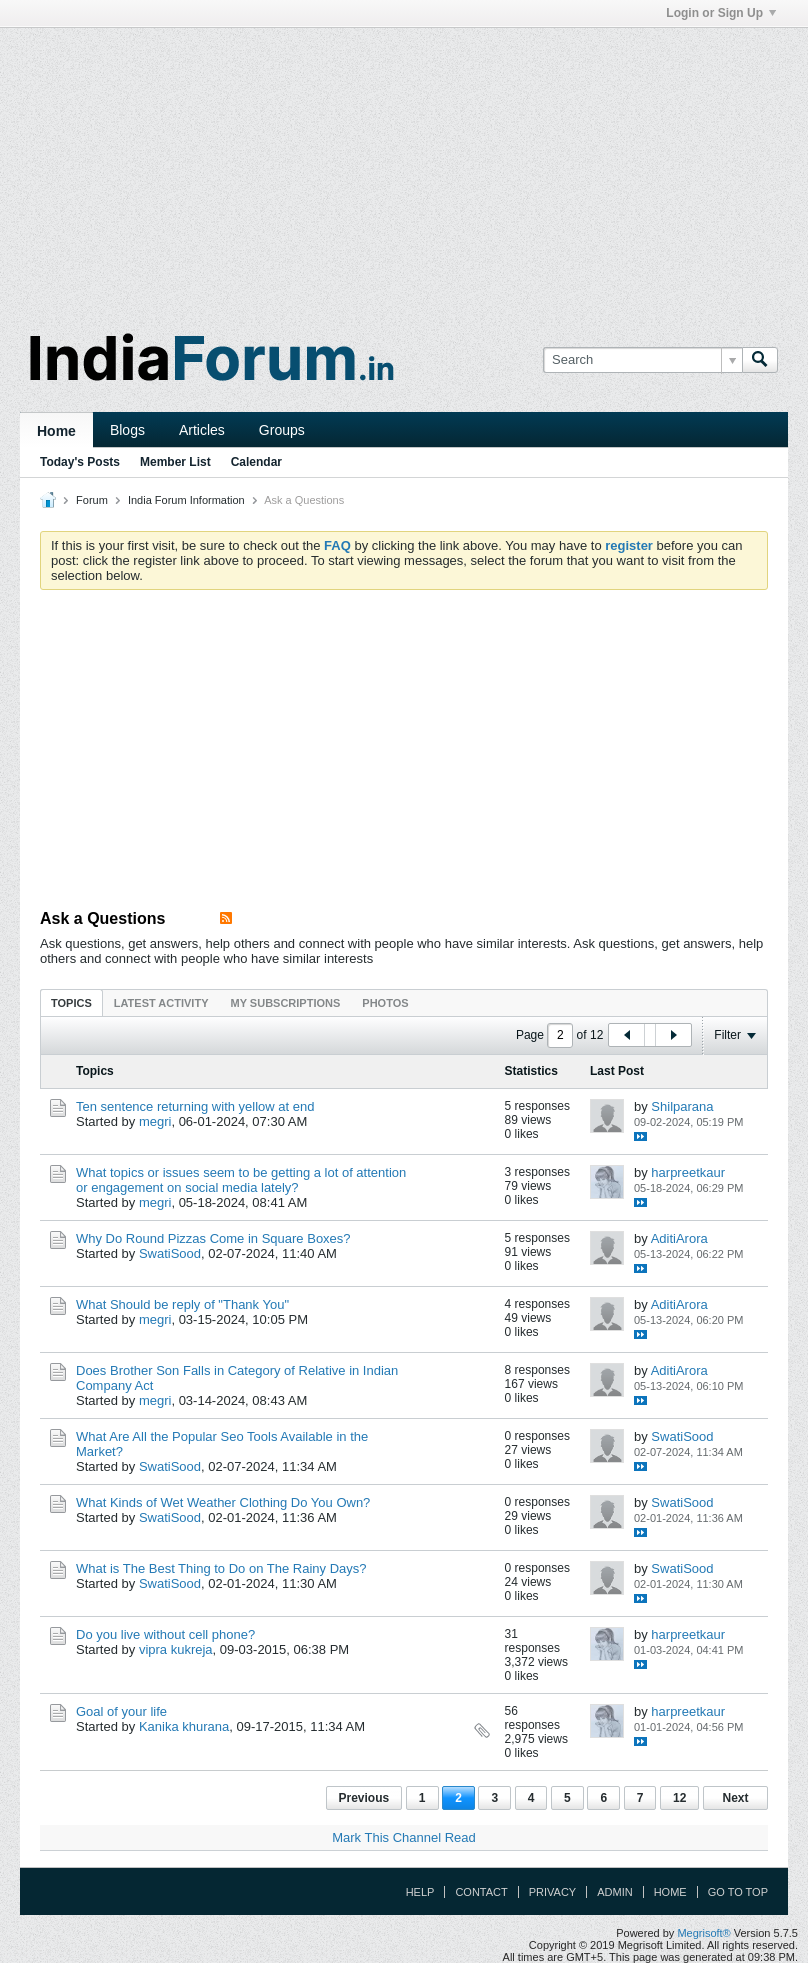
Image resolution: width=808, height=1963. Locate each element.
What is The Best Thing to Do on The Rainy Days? (221, 1568)
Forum (92, 500)
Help (420, 1892)
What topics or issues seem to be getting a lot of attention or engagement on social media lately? (241, 1180)
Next (735, 1798)
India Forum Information (186, 500)
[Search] (642, 360)
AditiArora (679, 1238)
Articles (202, 430)
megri (155, 1121)
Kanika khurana (184, 1726)
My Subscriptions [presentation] (286, 1003)
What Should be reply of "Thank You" (182, 1304)
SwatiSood (170, 1253)
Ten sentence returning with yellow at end (195, 1106)
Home (56, 431)
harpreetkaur (688, 1172)
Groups (282, 430)
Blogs (127, 430)
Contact (481, 1892)
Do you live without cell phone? (165, 1634)
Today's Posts (80, 462)
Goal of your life (121, 1711)
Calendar (256, 462)
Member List (175, 462)
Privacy (552, 1892)
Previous (364, 1798)
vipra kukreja (176, 1649)
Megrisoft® (703, 1933)
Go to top (738, 1892)
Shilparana (682, 1106)
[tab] (71, 1002)
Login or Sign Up (721, 13)
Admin (614, 1892)
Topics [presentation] (71, 1003)
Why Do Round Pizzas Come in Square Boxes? (213, 1238)
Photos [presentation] (385, 1003)
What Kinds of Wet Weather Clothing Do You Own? (223, 1502)
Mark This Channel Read (404, 1837)
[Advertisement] (404, 168)
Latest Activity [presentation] (161, 1003)
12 (679, 1798)
